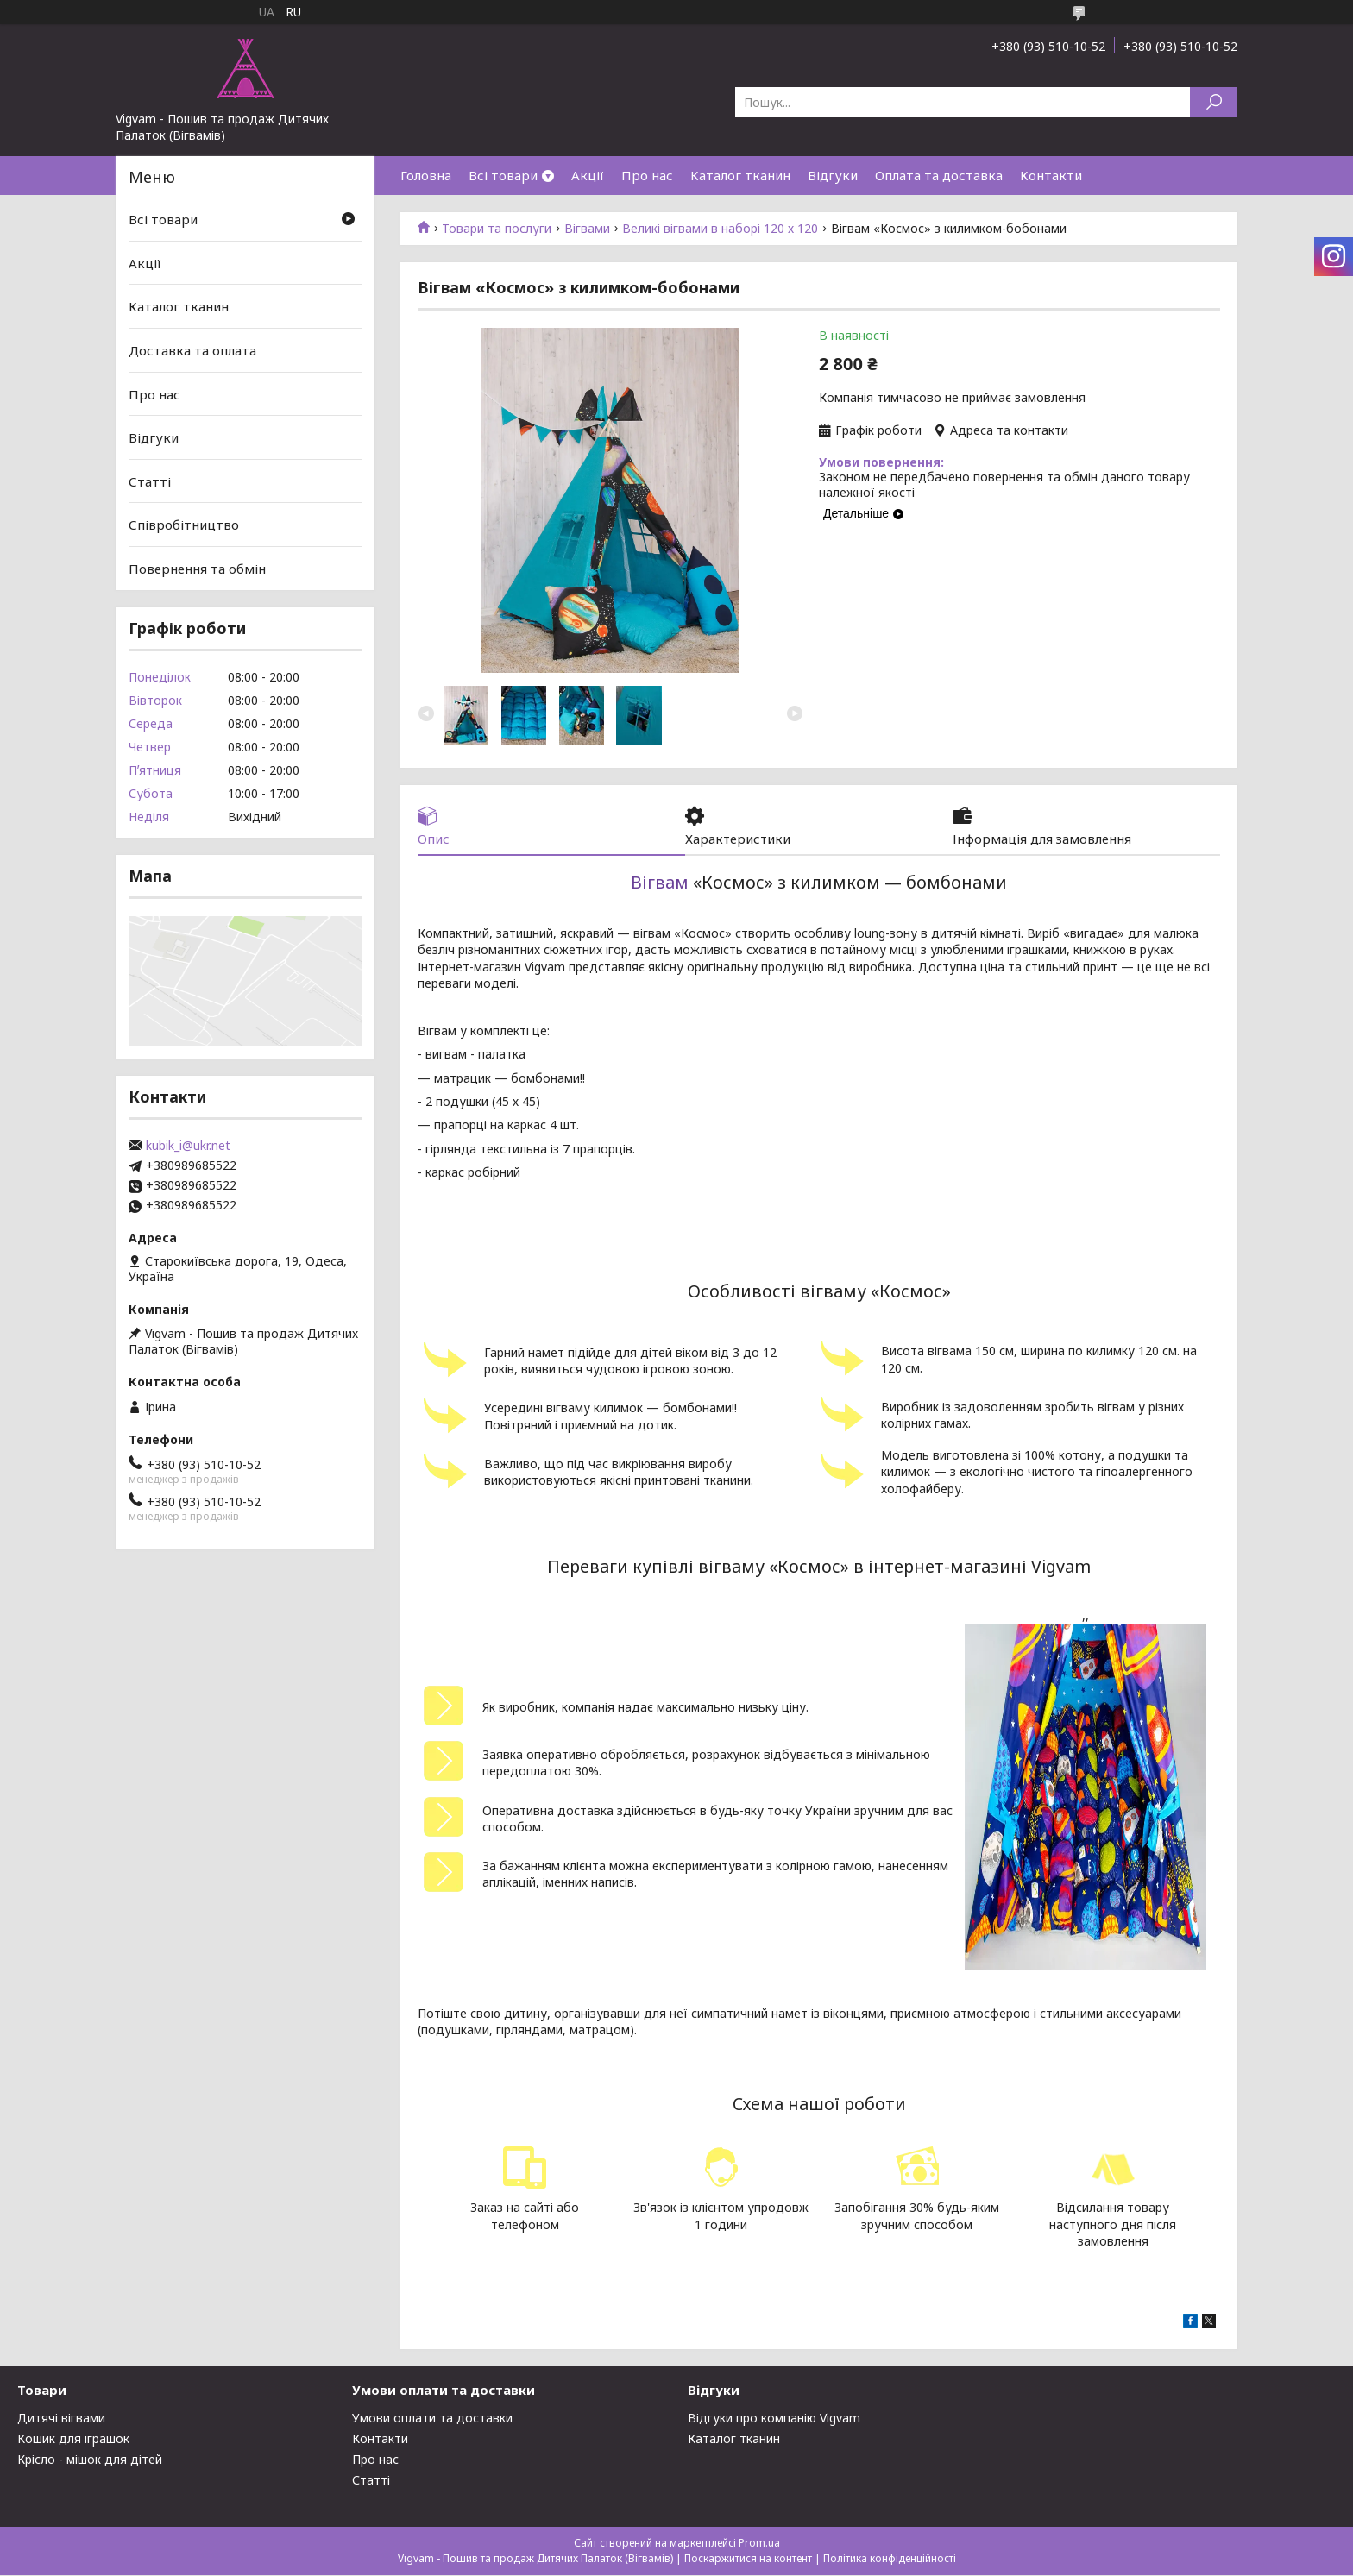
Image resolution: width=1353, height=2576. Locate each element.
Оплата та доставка (939, 175)
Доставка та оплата (192, 350)
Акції (587, 175)
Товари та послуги (496, 228)
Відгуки (833, 175)
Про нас (647, 175)
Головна (425, 175)
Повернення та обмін (197, 568)
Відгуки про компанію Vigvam (774, 2418)
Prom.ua (759, 2543)
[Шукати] (1213, 102)
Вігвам (660, 883)
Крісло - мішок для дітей (89, 2460)
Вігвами (587, 228)
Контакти (1051, 175)
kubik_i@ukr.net (188, 1145)
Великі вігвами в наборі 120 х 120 (720, 228)
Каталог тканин (740, 175)
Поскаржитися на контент (748, 2559)
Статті (150, 481)
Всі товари (503, 175)
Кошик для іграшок (73, 2439)
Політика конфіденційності (889, 2559)
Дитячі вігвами (61, 2418)
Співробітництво (184, 524)
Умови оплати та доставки (432, 2418)
